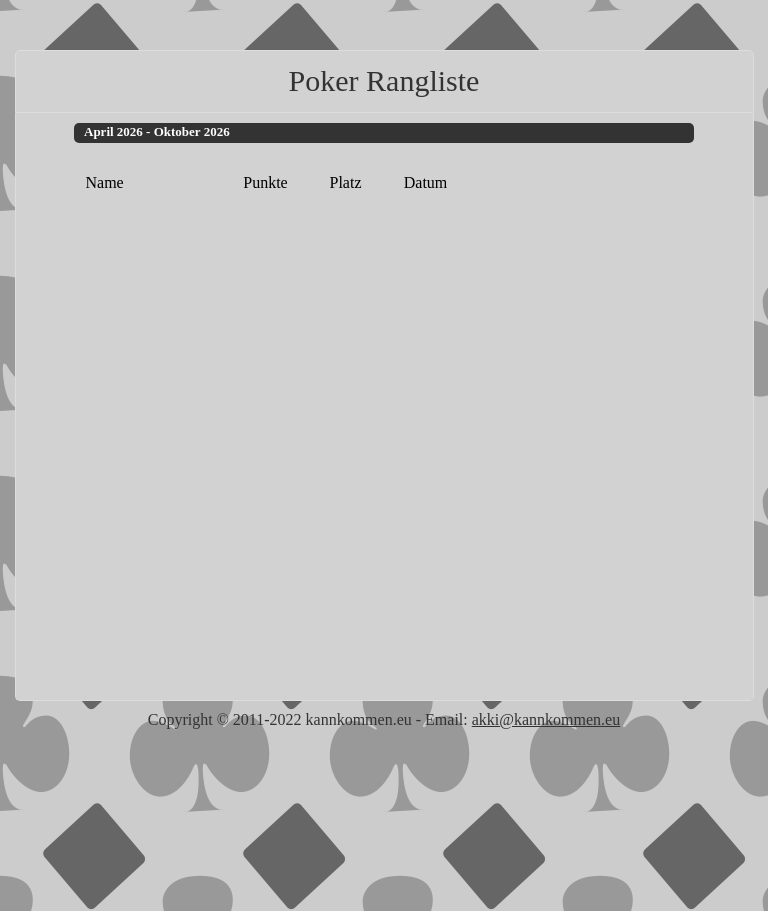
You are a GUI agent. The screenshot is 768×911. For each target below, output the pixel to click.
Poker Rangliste (384, 80)
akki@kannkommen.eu (546, 719)
